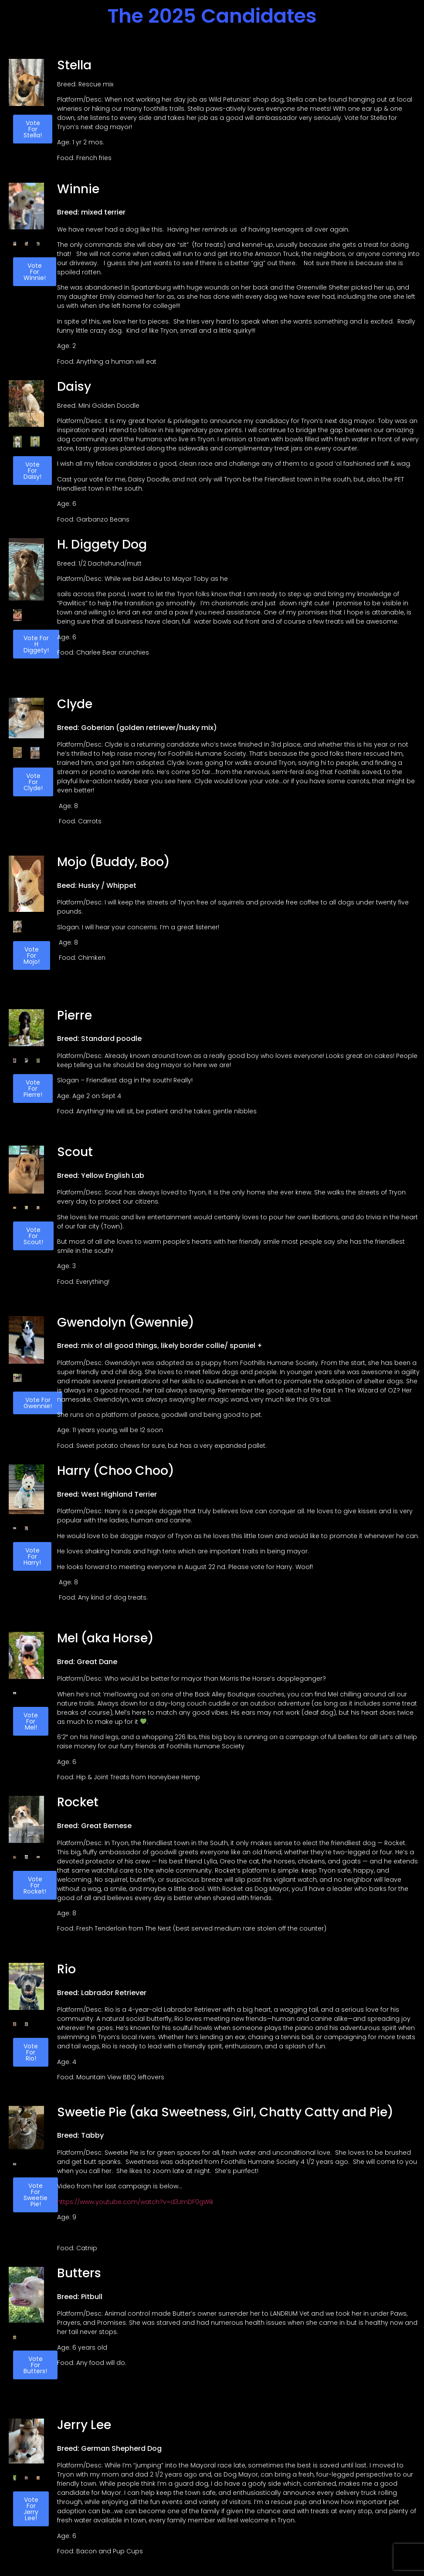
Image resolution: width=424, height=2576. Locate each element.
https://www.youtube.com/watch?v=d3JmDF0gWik (135, 2201)
